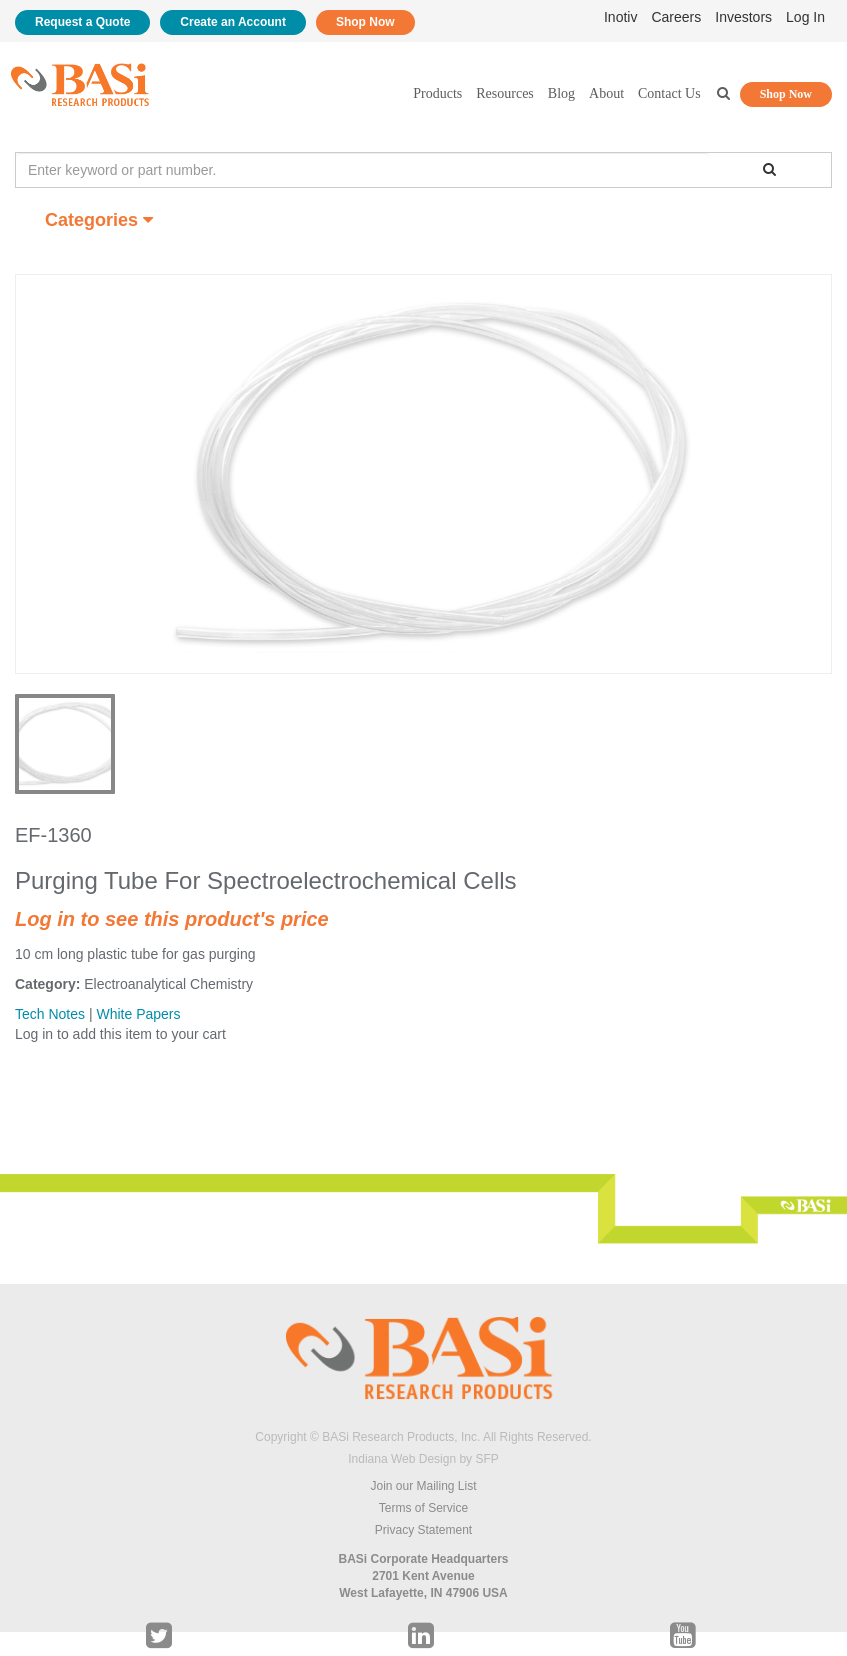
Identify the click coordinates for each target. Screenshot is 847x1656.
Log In (805, 17)
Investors (743, 17)
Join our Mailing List (423, 1486)
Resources (505, 93)
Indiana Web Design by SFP (423, 1459)
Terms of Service (423, 1508)
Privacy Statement (423, 1530)
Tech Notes (50, 1014)
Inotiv (620, 17)
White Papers (138, 1014)
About (606, 93)
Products (437, 93)
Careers (676, 17)
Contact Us (669, 93)
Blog (561, 93)
